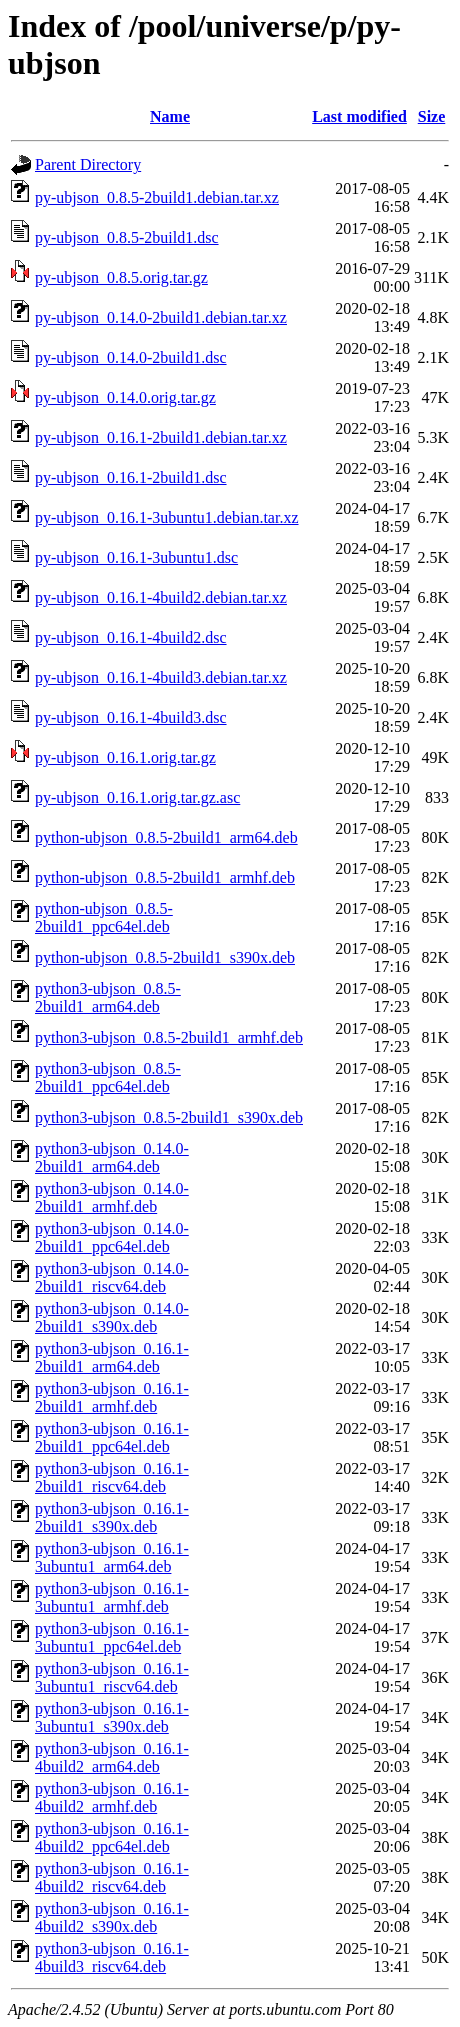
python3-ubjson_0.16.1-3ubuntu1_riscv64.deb (112, 1677)
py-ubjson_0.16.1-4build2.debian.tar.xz (161, 597)
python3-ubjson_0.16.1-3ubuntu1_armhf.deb (112, 1597)
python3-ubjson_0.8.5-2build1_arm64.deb (108, 997)
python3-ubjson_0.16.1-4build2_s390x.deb (112, 1917)
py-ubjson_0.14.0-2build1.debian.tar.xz (161, 317)
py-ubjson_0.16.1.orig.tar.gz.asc (137, 797)
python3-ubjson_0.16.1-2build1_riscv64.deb (112, 1477)
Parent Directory (88, 164)
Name (170, 116)
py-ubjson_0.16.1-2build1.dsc (131, 477)
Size (432, 116)
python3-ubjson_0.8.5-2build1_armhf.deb (169, 1037)
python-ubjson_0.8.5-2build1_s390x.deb (165, 957)
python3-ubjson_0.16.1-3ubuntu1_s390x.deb (112, 1717)
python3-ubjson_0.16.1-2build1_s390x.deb (112, 1517)
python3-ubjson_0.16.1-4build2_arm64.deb (112, 1757)
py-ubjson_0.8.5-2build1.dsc (127, 237)
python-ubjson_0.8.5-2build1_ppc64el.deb (104, 917)
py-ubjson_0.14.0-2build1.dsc (131, 357)
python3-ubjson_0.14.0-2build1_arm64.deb (112, 1157)
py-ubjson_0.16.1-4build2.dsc (131, 637)
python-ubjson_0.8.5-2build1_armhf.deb (165, 877)
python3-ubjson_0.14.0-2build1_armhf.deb (112, 1197)
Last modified (359, 116)
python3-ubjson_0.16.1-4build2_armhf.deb (112, 1797)
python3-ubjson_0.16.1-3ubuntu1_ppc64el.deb (112, 1637)
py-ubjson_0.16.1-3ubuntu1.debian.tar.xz (167, 517)
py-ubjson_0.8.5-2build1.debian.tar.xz (157, 197)
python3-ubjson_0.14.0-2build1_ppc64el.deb (112, 1237)
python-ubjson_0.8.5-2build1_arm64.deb (166, 837)
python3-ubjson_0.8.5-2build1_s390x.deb (169, 1117)
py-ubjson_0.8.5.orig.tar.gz (121, 277)
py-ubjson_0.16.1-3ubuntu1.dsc (136, 557)
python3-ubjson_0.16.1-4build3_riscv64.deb (112, 1957)
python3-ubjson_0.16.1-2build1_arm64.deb (112, 1357)
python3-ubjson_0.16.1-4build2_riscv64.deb (112, 1877)
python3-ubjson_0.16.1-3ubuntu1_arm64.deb (112, 1557)
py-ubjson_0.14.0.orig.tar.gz (125, 397)
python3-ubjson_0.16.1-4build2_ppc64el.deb (112, 1837)
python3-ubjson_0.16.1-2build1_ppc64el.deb (112, 1437)
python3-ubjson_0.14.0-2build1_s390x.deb (112, 1317)
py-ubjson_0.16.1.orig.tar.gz (125, 757)
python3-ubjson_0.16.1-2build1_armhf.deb (112, 1397)
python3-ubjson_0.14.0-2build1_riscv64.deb (112, 1277)
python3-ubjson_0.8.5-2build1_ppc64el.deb (108, 1077)
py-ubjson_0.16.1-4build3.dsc (131, 717)
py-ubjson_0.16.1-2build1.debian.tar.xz (161, 437)
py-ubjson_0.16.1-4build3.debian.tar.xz (161, 677)
